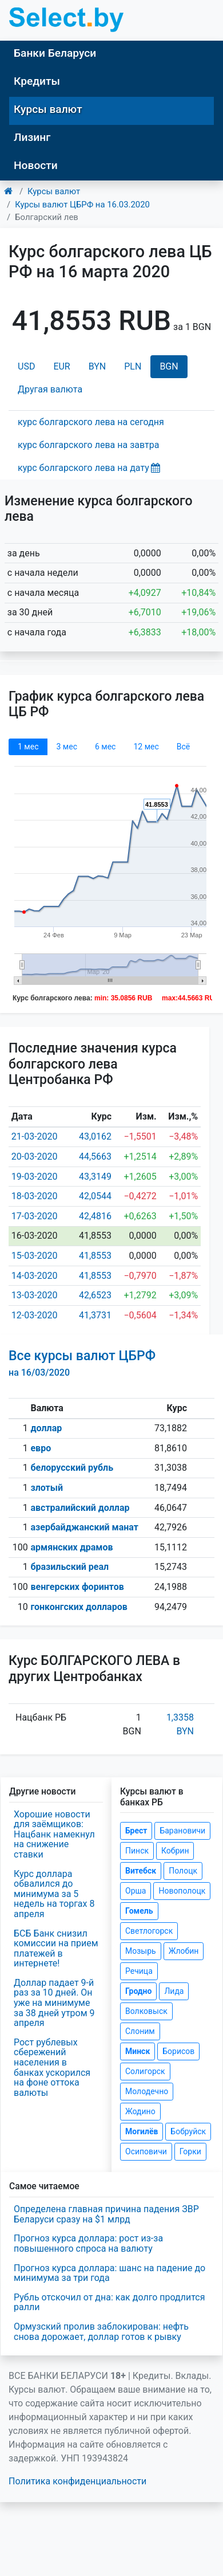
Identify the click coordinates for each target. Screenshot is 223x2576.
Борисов (178, 2051)
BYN (97, 366)
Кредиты (37, 81)
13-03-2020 (34, 1295)
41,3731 (95, 1315)
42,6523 (95, 1295)
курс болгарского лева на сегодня (91, 422)
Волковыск (146, 2011)
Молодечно (146, 2091)
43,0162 (95, 1136)
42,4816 (95, 1216)
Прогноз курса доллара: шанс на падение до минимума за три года (109, 2273)
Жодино (140, 2111)
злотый (46, 1487)
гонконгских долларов (78, 1606)
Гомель (139, 1910)
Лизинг (32, 137)
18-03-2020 (34, 1196)
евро (40, 1448)
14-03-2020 (34, 1275)
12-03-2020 (34, 1315)
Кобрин (175, 1850)
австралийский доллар (79, 1507)
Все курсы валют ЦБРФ (82, 1363)
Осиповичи (146, 2151)
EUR (61, 366)
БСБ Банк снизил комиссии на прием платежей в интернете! (56, 1948)
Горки (190, 2151)
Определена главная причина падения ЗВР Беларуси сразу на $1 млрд (106, 2214)
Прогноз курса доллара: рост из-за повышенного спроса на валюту (88, 2243)
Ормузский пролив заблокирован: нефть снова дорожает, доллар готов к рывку (101, 2331)
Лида (174, 1991)
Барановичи (182, 1830)
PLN (132, 366)
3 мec (66, 746)
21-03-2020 (34, 1136)
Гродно (138, 1991)
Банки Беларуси (55, 53)
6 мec (105, 746)
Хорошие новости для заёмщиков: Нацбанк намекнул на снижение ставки (54, 1834)
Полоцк (183, 1870)
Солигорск (145, 2071)
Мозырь (140, 1950)
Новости (36, 165)
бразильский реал (69, 1566)
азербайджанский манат (84, 1527)
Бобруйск (188, 2131)
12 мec (145, 746)
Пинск (137, 1850)
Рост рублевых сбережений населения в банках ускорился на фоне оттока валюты (52, 2067)
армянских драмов (71, 1547)
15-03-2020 (34, 1255)
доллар (46, 1428)
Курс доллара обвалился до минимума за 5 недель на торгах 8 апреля (54, 1893)
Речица (139, 1971)
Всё (183, 746)
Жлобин (184, 1950)
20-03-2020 (34, 1156)
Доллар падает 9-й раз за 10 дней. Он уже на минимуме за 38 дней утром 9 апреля (54, 2002)
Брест (136, 1830)
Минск (137, 2051)
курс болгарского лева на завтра (88, 444)
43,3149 (95, 1176)
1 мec (28, 746)
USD (26, 366)
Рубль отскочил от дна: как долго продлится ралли (109, 2302)
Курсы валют (48, 109)
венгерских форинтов (77, 1586)
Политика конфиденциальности (77, 2481)
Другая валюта (50, 389)
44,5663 (95, 1156)
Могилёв (141, 2131)
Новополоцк (181, 1890)
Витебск (140, 1870)
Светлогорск (149, 1930)
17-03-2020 (34, 1216)
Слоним (140, 2031)
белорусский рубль (71, 1467)
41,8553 (95, 1255)
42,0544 (95, 1196)
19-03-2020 (34, 1176)
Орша (135, 1890)
